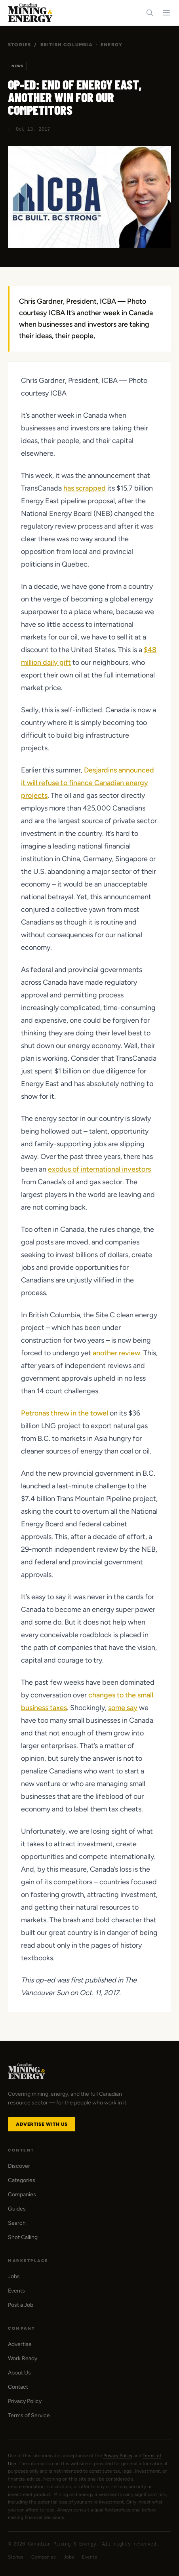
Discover (19, 2166)
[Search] (150, 13)
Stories (19, 45)
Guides (17, 2208)
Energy (111, 45)
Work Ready (22, 2358)
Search (17, 2223)
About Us (19, 2372)
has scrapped (84, 488)
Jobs (14, 2276)
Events (16, 2290)
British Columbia (66, 45)
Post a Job (20, 2305)
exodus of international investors (99, 1169)
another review (116, 1353)
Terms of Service (29, 2415)
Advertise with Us (41, 2124)
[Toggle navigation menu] (166, 13)
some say (122, 1707)
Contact (18, 2387)
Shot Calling (23, 2237)
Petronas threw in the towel (64, 1413)
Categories (21, 2180)
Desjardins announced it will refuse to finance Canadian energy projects (87, 783)
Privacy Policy (25, 2401)
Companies (22, 2194)
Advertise (20, 2344)
